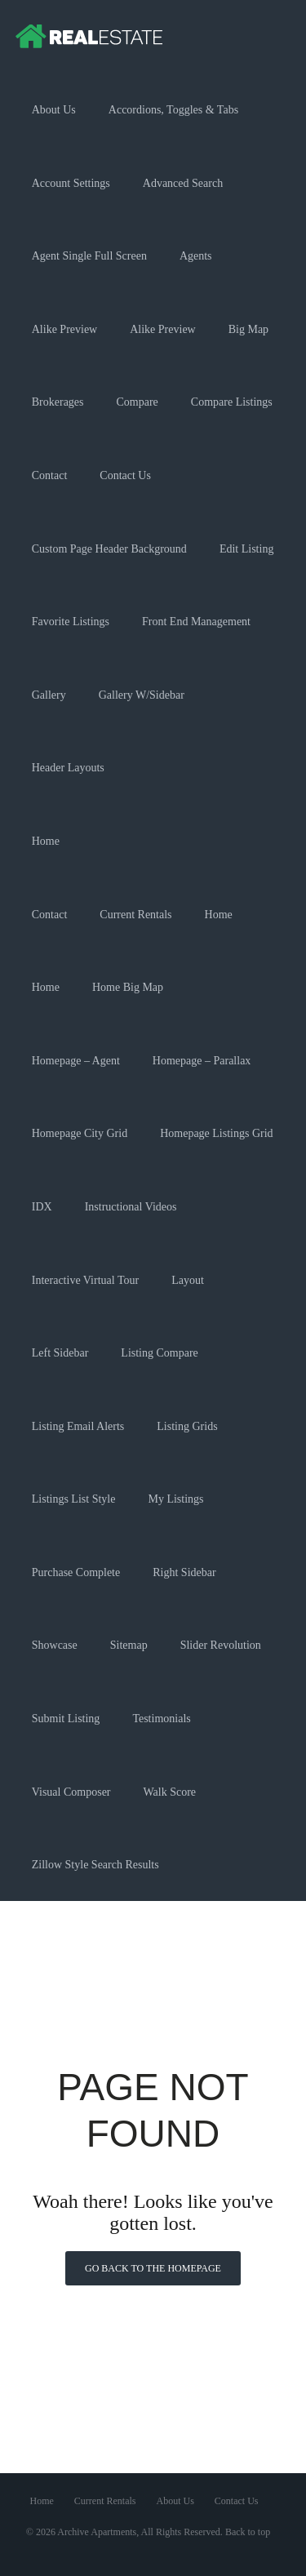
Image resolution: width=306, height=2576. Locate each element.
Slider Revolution (220, 1645)
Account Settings (71, 183)
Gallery (49, 695)
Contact (50, 475)
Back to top (247, 2532)
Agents (196, 256)
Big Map (248, 329)
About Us (54, 110)
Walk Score (170, 1792)
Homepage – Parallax (202, 1061)
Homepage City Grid (79, 1133)
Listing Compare (159, 1353)
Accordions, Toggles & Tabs (173, 110)
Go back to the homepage (153, 2268)
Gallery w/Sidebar (141, 695)
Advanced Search (183, 183)
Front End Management (196, 621)
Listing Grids (187, 1426)
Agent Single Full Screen (89, 256)
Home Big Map (127, 987)
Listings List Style (74, 1499)
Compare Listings (232, 402)
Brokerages (58, 402)
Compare (137, 402)
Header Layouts (68, 768)
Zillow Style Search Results (95, 1865)
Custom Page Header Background (109, 549)
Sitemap (129, 1645)
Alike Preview (64, 329)
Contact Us (125, 475)
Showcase (55, 1645)
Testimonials (161, 1718)
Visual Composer (71, 1792)
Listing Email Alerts (78, 1426)
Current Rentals (135, 914)
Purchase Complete (76, 1572)
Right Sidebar (184, 1572)
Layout (187, 1280)
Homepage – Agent (76, 1061)
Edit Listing (247, 549)
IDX (42, 1207)
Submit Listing (66, 1718)
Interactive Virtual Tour (85, 1280)
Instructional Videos (131, 1207)
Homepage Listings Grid (216, 1133)
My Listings (175, 1499)
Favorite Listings (70, 621)
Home (46, 841)
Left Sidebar (60, 1353)
